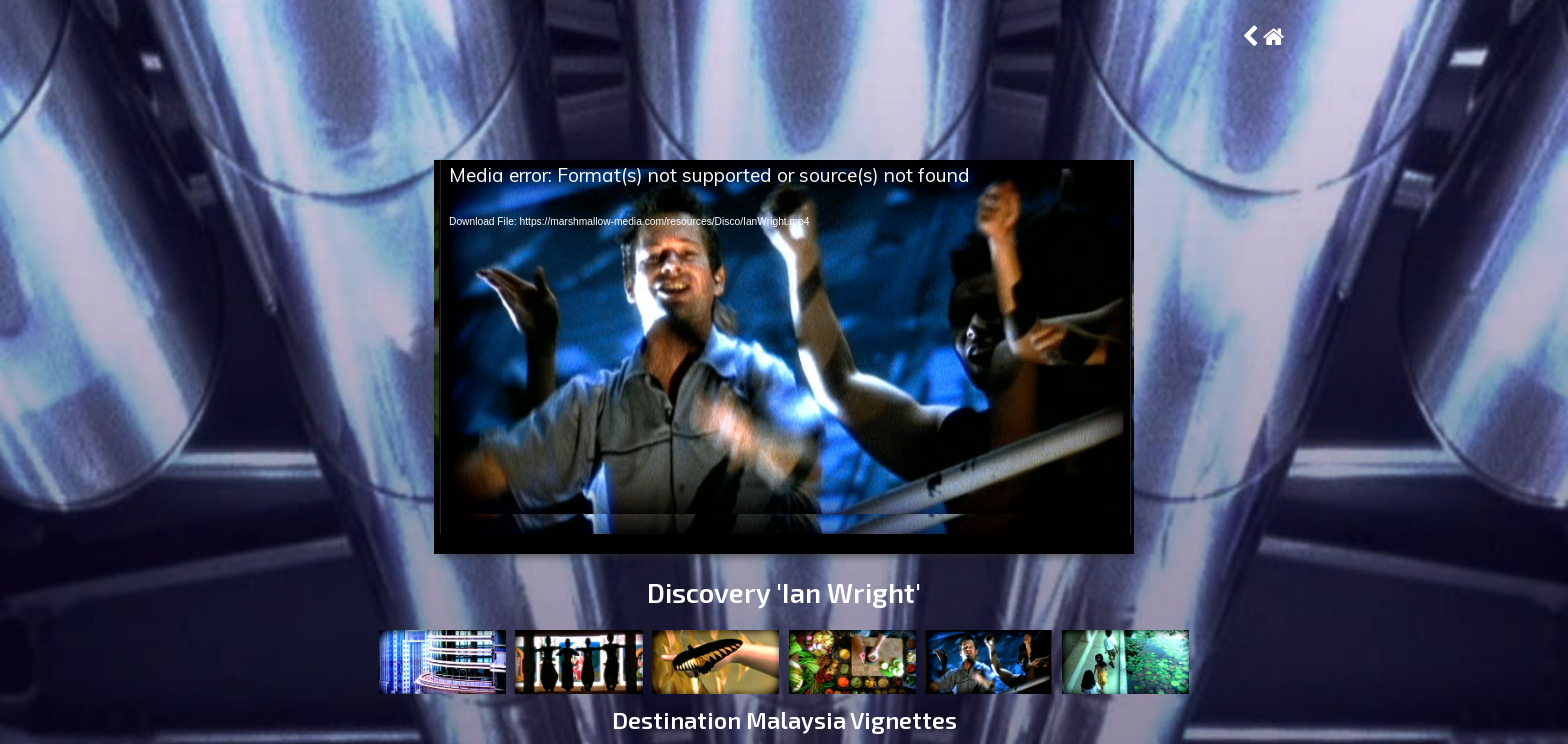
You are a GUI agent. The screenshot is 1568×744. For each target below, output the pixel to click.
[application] (784, 357)
